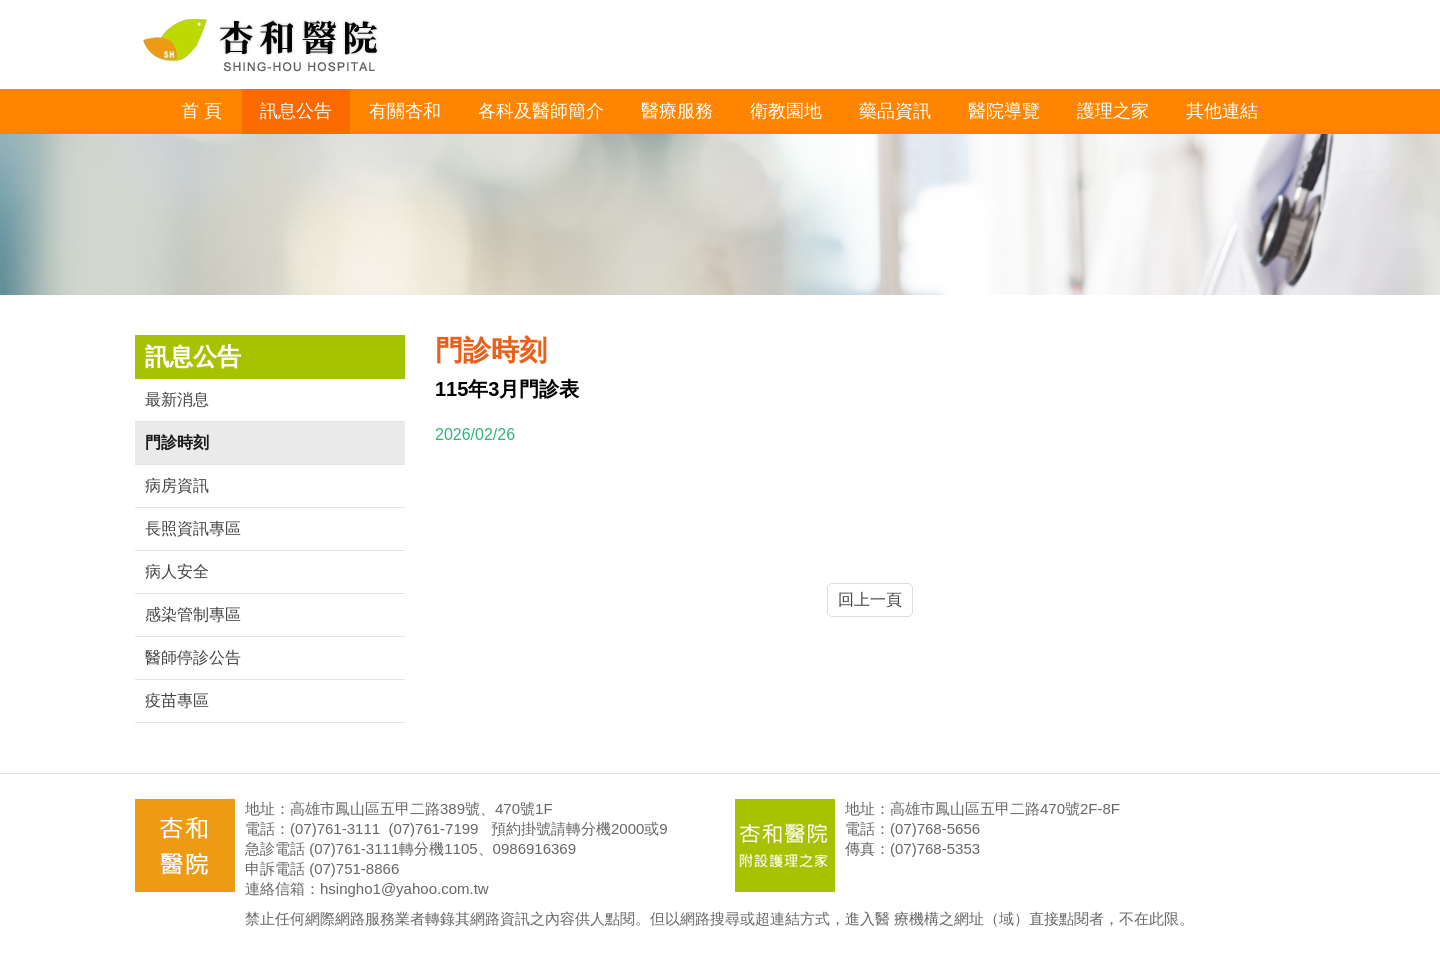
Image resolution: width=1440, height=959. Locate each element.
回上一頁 (870, 599)
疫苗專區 (177, 700)
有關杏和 (405, 111)
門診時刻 (177, 442)
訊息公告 (296, 111)
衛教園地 (786, 111)
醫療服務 (677, 111)
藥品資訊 (895, 111)
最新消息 (177, 399)
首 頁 (201, 111)
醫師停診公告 (193, 657)
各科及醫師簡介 (541, 111)
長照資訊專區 (193, 528)
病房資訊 (177, 485)
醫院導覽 (1004, 111)
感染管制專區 (193, 614)
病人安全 (177, 571)
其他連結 (1222, 111)
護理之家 (1113, 111)
